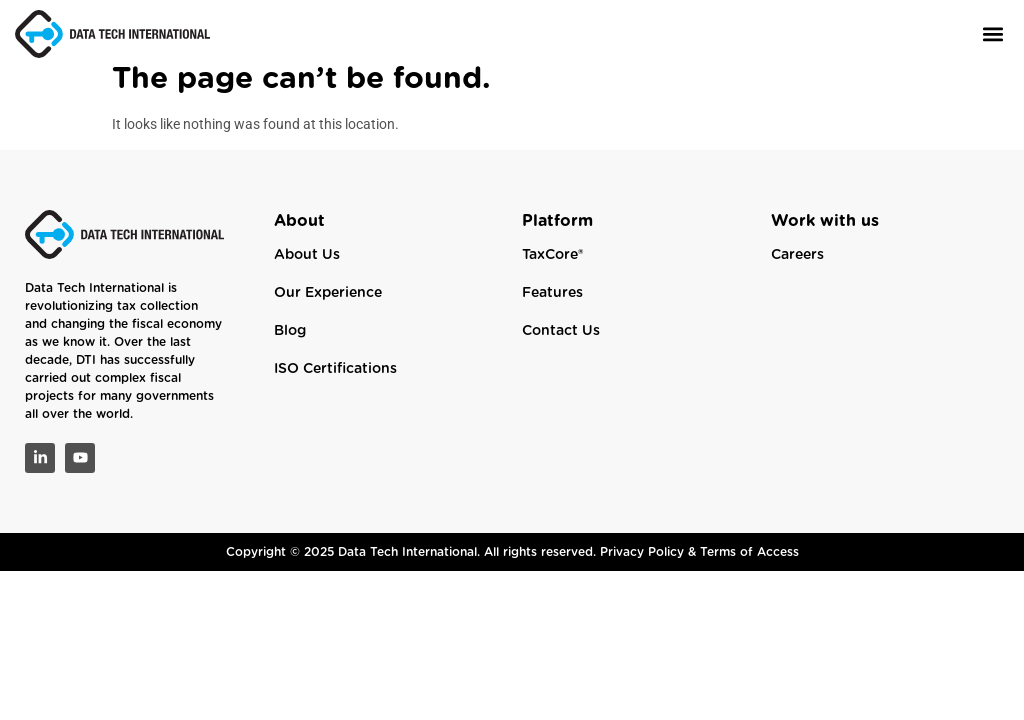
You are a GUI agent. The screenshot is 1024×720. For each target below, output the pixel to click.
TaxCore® (552, 270)
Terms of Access (749, 566)
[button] (992, 33)
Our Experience (328, 308)
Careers (797, 270)
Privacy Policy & (650, 566)
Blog (290, 346)
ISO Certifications (335, 384)
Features (552, 308)
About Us (307, 270)
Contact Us (561, 346)
